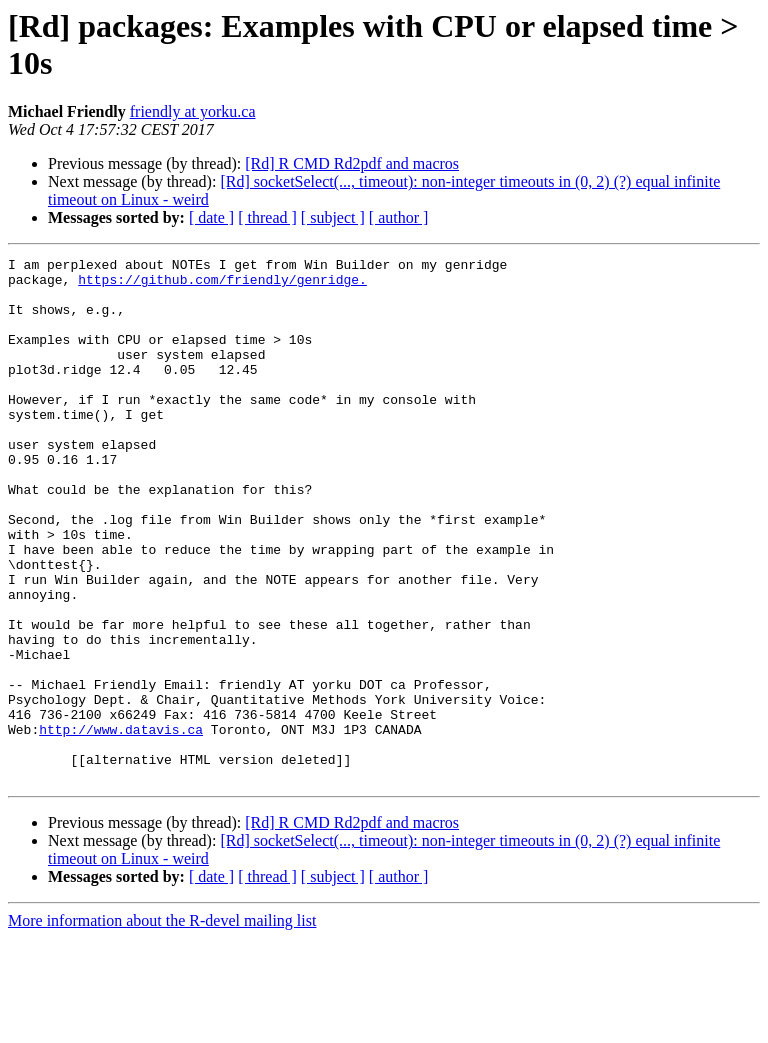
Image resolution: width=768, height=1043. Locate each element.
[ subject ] (333, 217)
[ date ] (211, 217)
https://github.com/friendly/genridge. (222, 285)
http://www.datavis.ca (121, 825)
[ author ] (399, 217)
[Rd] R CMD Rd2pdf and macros (352, 163)
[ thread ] (267, 217)
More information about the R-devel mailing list (162, 1025)
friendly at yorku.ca (193, 111)
